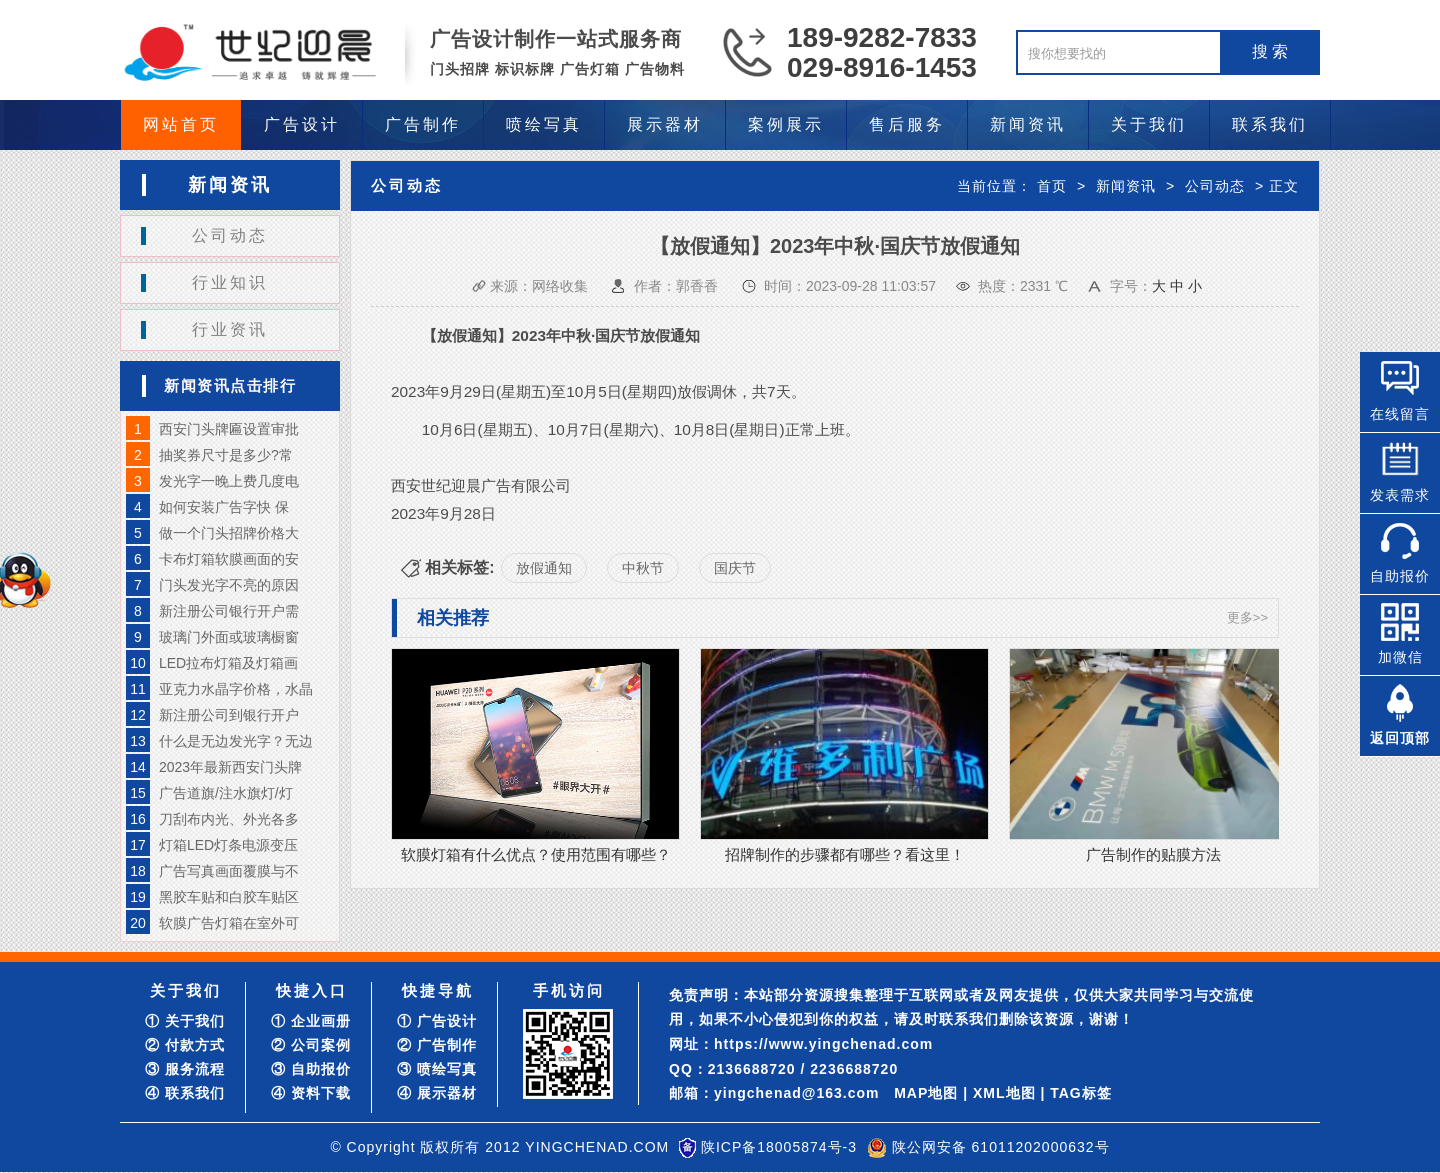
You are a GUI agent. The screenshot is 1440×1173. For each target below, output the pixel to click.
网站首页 (181, 124)
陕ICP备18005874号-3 (779, 1147)
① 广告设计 (437, 1021)
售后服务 (907, 124)
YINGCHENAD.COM (597, 1147)
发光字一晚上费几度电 (229, 481)
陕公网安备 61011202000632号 (1001, 1147)
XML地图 (1004, 1093)
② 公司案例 (311, 1045)
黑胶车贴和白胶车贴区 (229, 897)
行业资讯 (230, 329)
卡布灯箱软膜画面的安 (229, 559)
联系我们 (1270, 124)
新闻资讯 (1028, 124)
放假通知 (544, 568)
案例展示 (786, 124)
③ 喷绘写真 (437, 1069)
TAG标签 (1081, 1093)
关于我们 (1149, 124)
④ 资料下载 (311, 1093)
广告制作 (423, 124)
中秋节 (643, 568)
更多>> (1247, 617)
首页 (1052, 186)
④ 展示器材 (437, 1093)
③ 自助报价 (311, 1069)
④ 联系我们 (185, 1093)
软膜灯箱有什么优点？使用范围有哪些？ (536, 854)
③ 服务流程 (185, 1069)
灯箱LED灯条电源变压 (228, 845)
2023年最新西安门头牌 (230, 767)
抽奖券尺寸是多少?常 (226, 455)
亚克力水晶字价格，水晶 (236, 689)
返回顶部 (1400, 738)
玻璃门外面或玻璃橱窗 (229, 637)
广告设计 (302, 124)
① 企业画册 (311, 1021)
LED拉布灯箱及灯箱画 (228, 663)
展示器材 (665, 124)
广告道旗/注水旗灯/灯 (226, 793)
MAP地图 (926, 1093)
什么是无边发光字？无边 (236, 741)
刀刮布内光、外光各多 (229, 819)
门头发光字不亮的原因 (229, 585)
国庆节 (735, 568)
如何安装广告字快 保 (224, 507)
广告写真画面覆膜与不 (229, 871)
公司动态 (230, 235)
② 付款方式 (185, 1045)
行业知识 (230, 282)
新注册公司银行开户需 (229, 611)
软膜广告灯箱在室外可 (229, 923)
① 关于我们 (185, 1021)
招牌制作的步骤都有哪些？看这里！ (845, 854)
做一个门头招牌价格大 (229, 533)
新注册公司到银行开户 (229, 715)
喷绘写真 (544, 124)
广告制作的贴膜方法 (1153, 854)
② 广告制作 (437, 1045)
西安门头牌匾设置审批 (229, 429)
